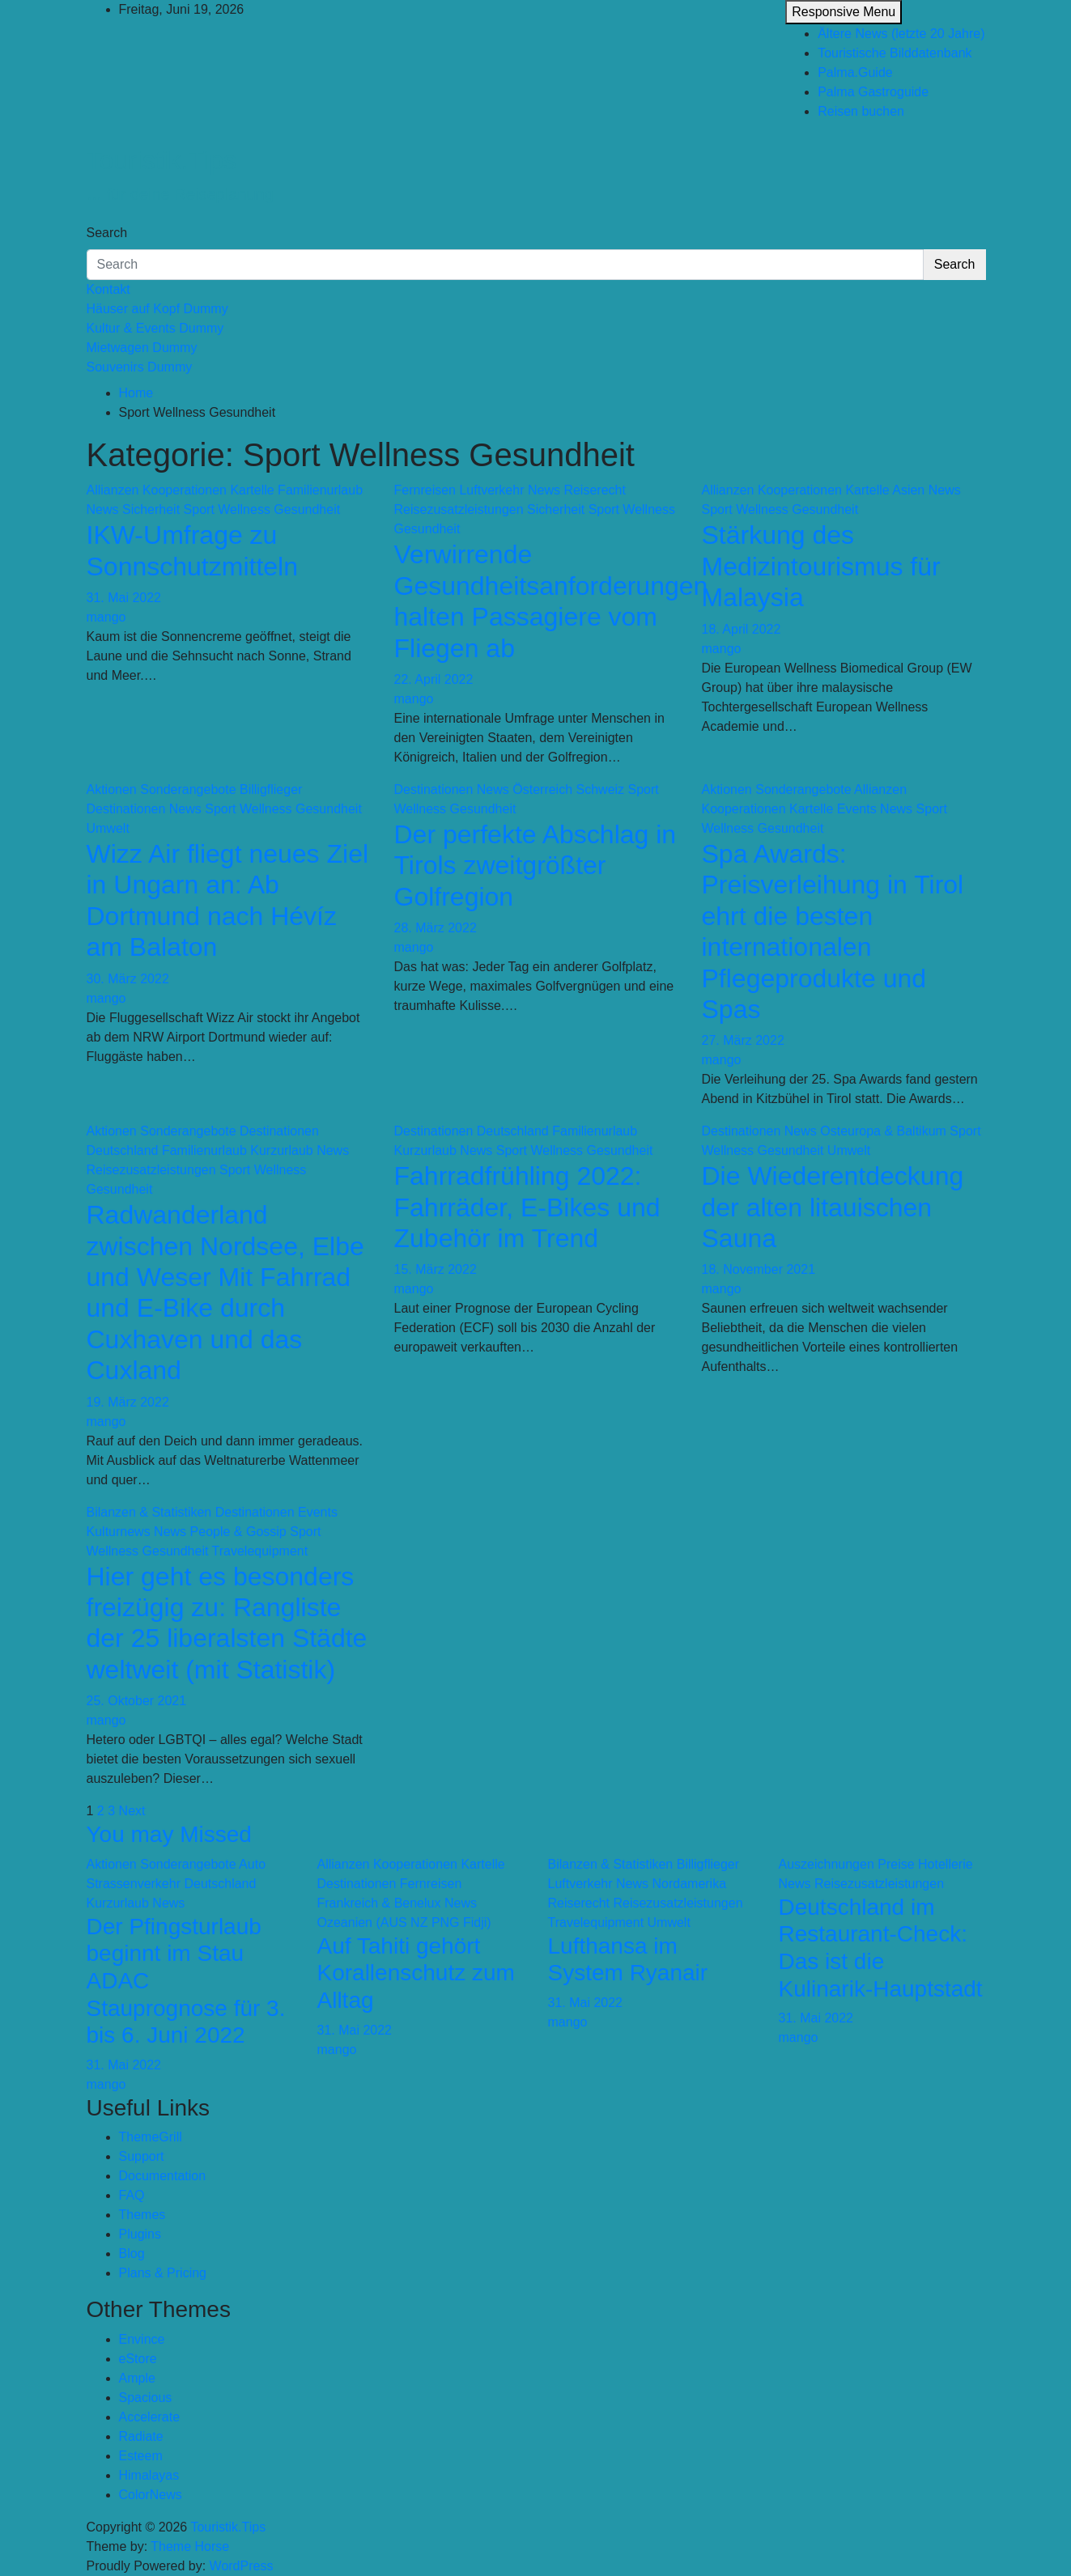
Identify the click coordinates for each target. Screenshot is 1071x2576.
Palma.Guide (855, 72)
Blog (132, 2253)
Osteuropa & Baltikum (883, 1131)
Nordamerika (689, 1884)
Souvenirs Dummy (140, 367)
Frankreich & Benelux (379, 1903)
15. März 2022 (435, 1269)
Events (857, 809)
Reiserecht (594, 490)
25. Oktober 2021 (137, 1701)
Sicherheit (151, 509)
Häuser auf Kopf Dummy (157, 309)
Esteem (141, 2456)
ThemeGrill (150, 2137)
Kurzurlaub (281, 1150)
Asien (908, 490)
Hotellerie (945, 1864)
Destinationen (126, 809)
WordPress (242, 2566)
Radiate (141, 2436)
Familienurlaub (320, 490)
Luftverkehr (491, 490)
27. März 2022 (743, 1040)
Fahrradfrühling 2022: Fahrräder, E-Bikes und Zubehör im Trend (527, 1207)
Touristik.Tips (162, 160)
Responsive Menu (843, 12)
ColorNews (150, 2495)
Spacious (145, 2397)
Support (141, 2156)
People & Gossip (238, 1531)
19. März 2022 (128, 1402)
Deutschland (123, 1150)
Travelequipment (260, 1551)
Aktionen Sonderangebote (161, 789)
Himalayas (149, 2475)
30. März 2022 (128, 979)
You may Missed (169, 1834)
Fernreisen (425, 490)
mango (106, 617)
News (103, 509)
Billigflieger (271, 789)
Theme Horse (190, 2546)
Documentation (162, 2176)
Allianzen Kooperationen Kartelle (180, 490)
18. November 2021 (759, 1269)
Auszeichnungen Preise (847, 1864)
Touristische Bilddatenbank (894, 53)
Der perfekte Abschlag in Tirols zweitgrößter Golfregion (535, 865)
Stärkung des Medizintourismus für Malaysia (821, 566)
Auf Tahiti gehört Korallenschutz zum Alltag (416, 1973)
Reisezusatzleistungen (459, 509)
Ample (137, 2378)
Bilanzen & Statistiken (149, 1512)
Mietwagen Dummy (142, 347)
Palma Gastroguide (873, 92)
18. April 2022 (741, 629)
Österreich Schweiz (568, 789)
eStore (138, 2359)
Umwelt (108, 828)
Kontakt (108, 289)
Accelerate (150, 2417)
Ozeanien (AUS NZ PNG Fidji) (404, 1922)
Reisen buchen (861, 111)
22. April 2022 (434, 679)
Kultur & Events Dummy (155, 328)
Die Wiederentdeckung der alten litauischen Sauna (833, 1207)
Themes (142, 2215)
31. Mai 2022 (124, 598)
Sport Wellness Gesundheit (262, 509)
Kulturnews (119, 1531)
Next (132, 1811)
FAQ (132, 2195)
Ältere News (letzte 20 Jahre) (901, 33)
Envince (142, 2339)
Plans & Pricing (163, 2273)
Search (107, 233)
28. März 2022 (435, 928)
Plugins (140, 2234)
